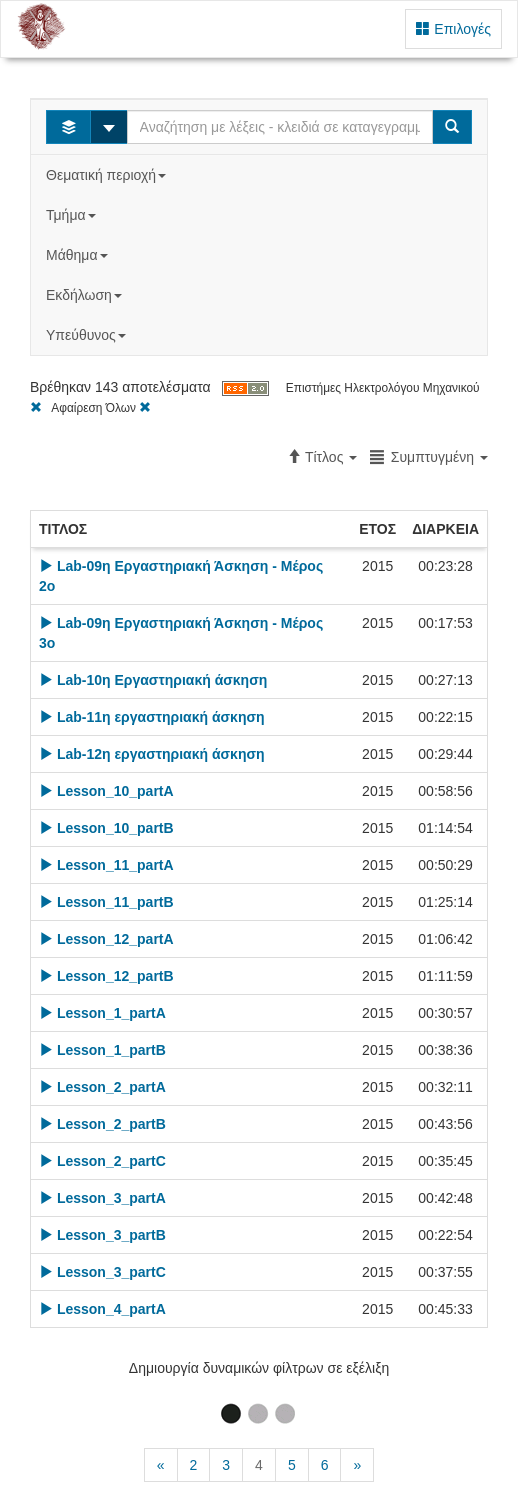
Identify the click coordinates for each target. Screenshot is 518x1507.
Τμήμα (72, 215)
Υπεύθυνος (88, 335)
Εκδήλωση (86, 295)
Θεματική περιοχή (108, 175)
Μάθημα (78, 255)
